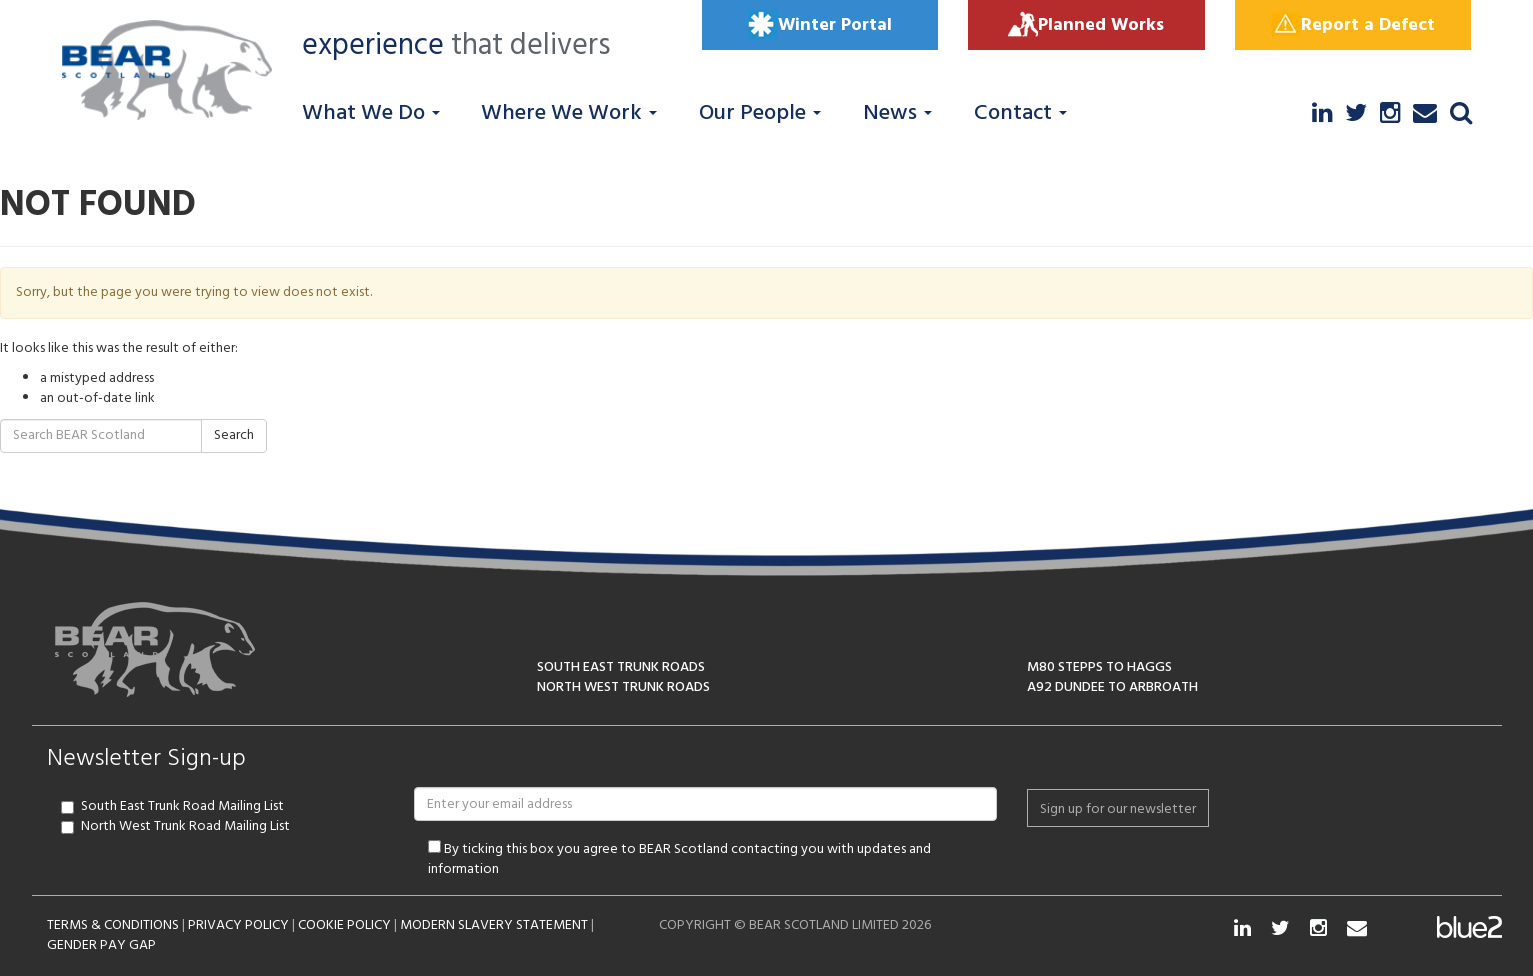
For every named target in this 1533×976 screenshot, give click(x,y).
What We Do (371, 113)
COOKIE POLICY (344, 925)
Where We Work (569, 113)
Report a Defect (1353, 25)
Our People (760, 113)
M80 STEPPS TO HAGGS (1099, 667)
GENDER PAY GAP (101, 945)
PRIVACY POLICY (238, 925)
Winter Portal (820, 25)
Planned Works (1086, 25)
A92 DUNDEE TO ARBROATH (1112, 687)
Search (234, 435)
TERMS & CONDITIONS (113, 925)
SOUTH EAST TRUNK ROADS (621, 667)
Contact (1020, 113)
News (897, 113)
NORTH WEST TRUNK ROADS (623, 687)
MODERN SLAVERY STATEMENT (494, 925)
